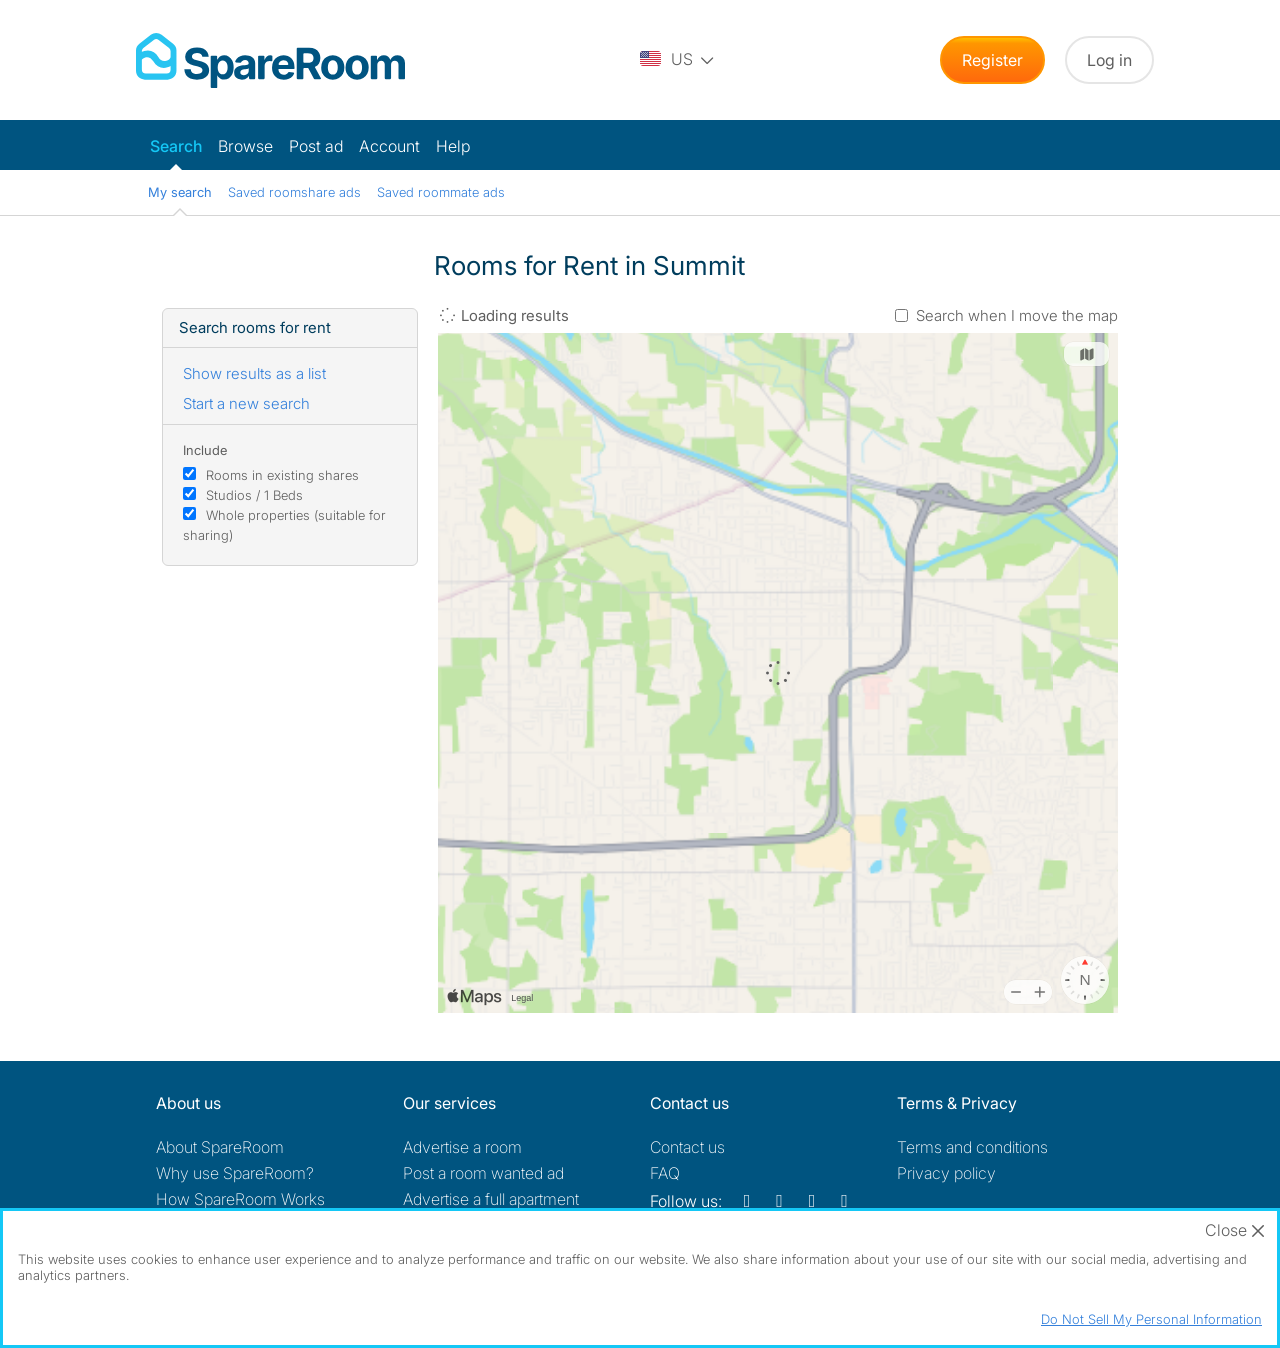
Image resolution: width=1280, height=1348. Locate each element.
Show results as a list (254, 373)
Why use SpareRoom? (235, 1173)
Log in (1109, 60)
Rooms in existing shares (282, 475)
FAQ (665, 1173)
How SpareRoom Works (240, 1199)
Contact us (687, 1147)
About (220, 1147)
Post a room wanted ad (483, 1173)
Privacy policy (946, 1173)
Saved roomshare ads (294, 192)
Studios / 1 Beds (254, 495)
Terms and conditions (972, 1147)
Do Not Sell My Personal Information (1151, 1319)
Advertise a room (462, 1147)
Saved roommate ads (441, 192)
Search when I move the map (1017, 315)
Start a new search (246, 403)
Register (992, 60)
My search (180, 192)
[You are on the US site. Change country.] (678, 60)
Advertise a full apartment (491, 1199)
